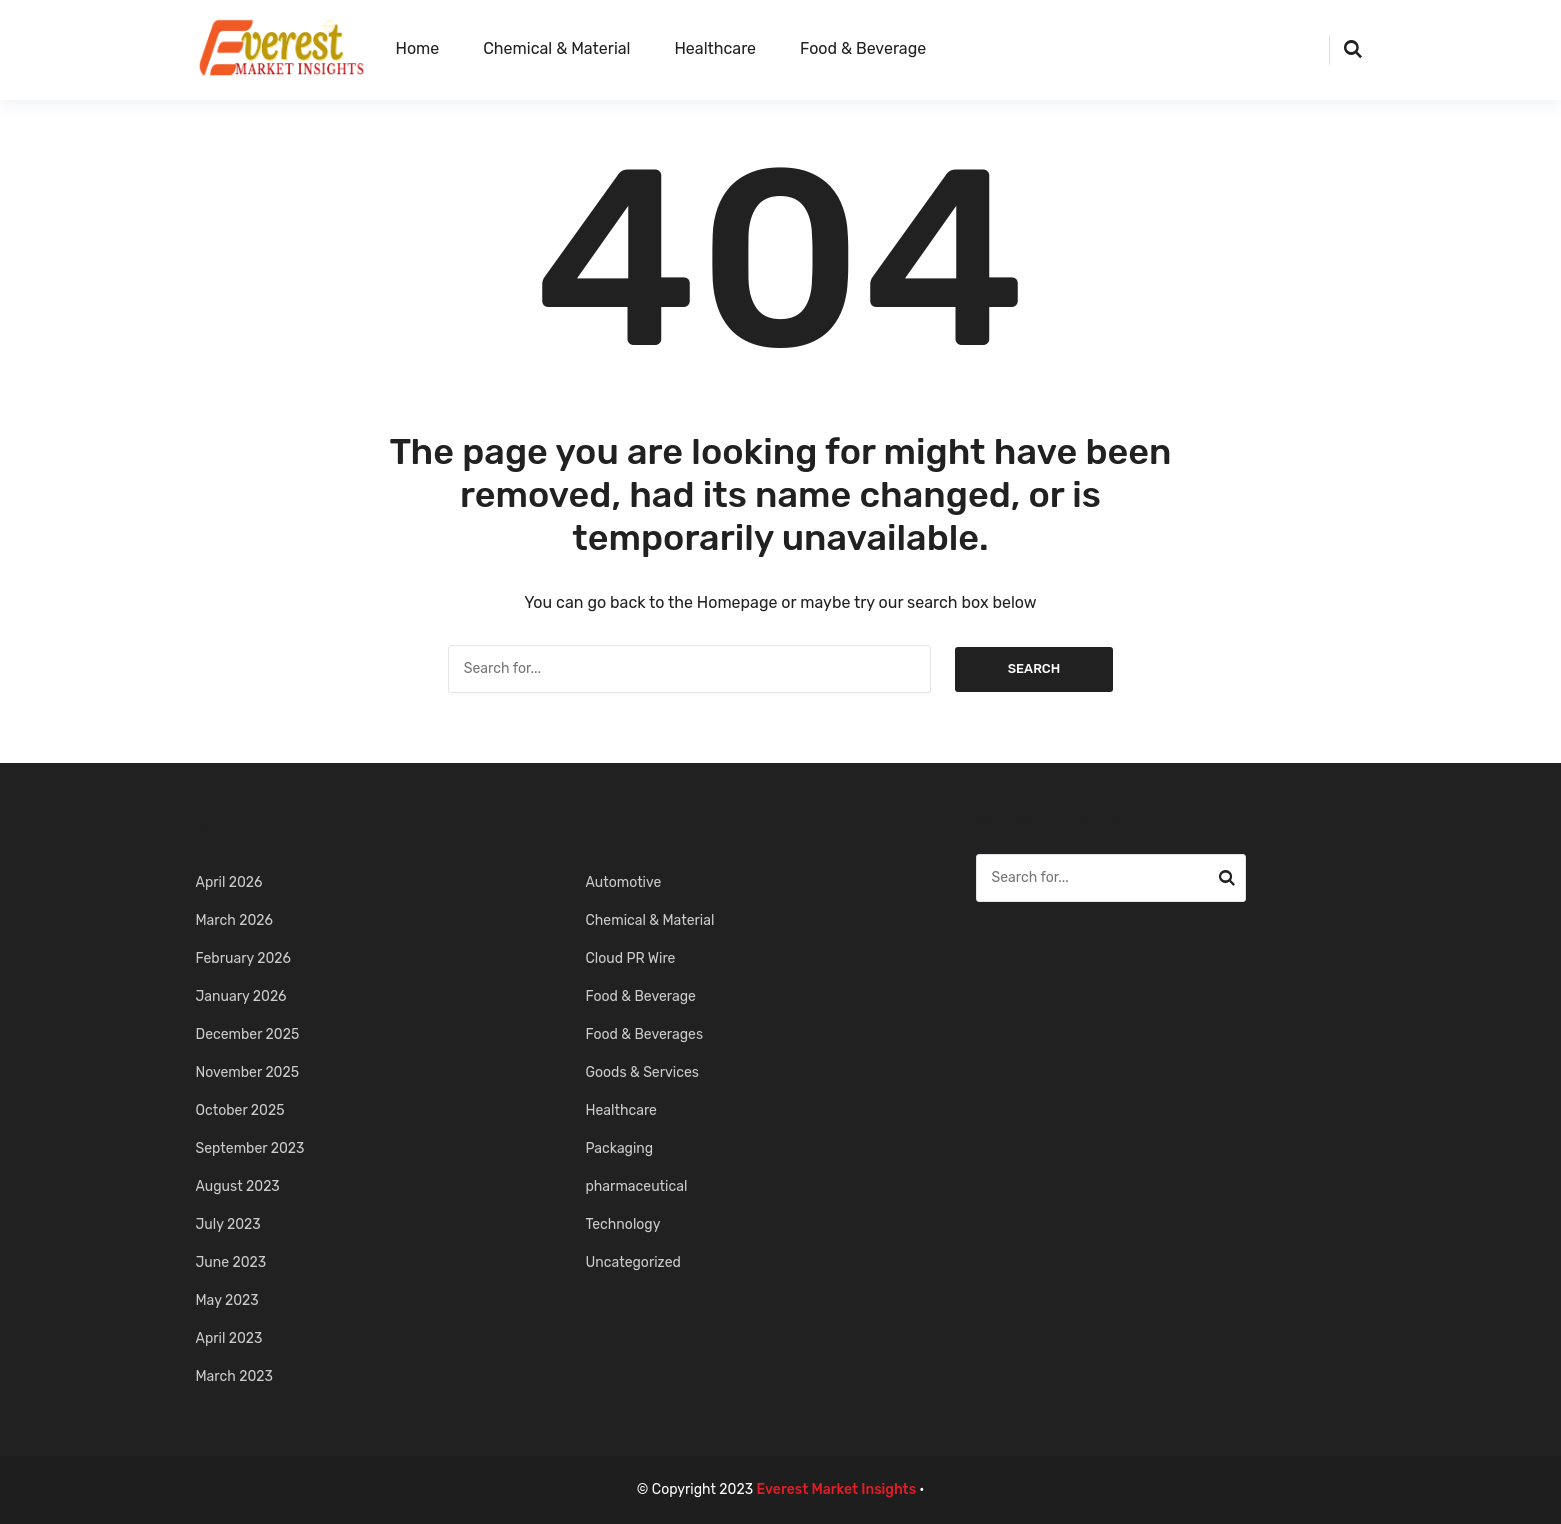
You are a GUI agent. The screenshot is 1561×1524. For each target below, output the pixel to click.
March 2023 (234, 1376)
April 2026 (229, 882)
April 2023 (229, 1338)
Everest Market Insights (837, 1489)
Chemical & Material (556, 48)
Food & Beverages (645, 1034)
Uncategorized (633, 1262)
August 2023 (238, 1186)
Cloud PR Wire (631, 958)
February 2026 (244, 958)
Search (1034, 668)
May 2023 (227, 1300)
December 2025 (248, 1034)
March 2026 (234, 920)
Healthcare (715, 48)
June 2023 (231, 1262)
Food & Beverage (863, 48)
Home (418, 48)
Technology (623, 1224)
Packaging (620, 1148)
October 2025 (240, 1110)
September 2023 (250, 1148)
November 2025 (248, 1072)
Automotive (624, 882)
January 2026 (241, 996)
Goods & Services (642, 1072)
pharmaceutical (637, 1186)
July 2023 (228, 1224)
